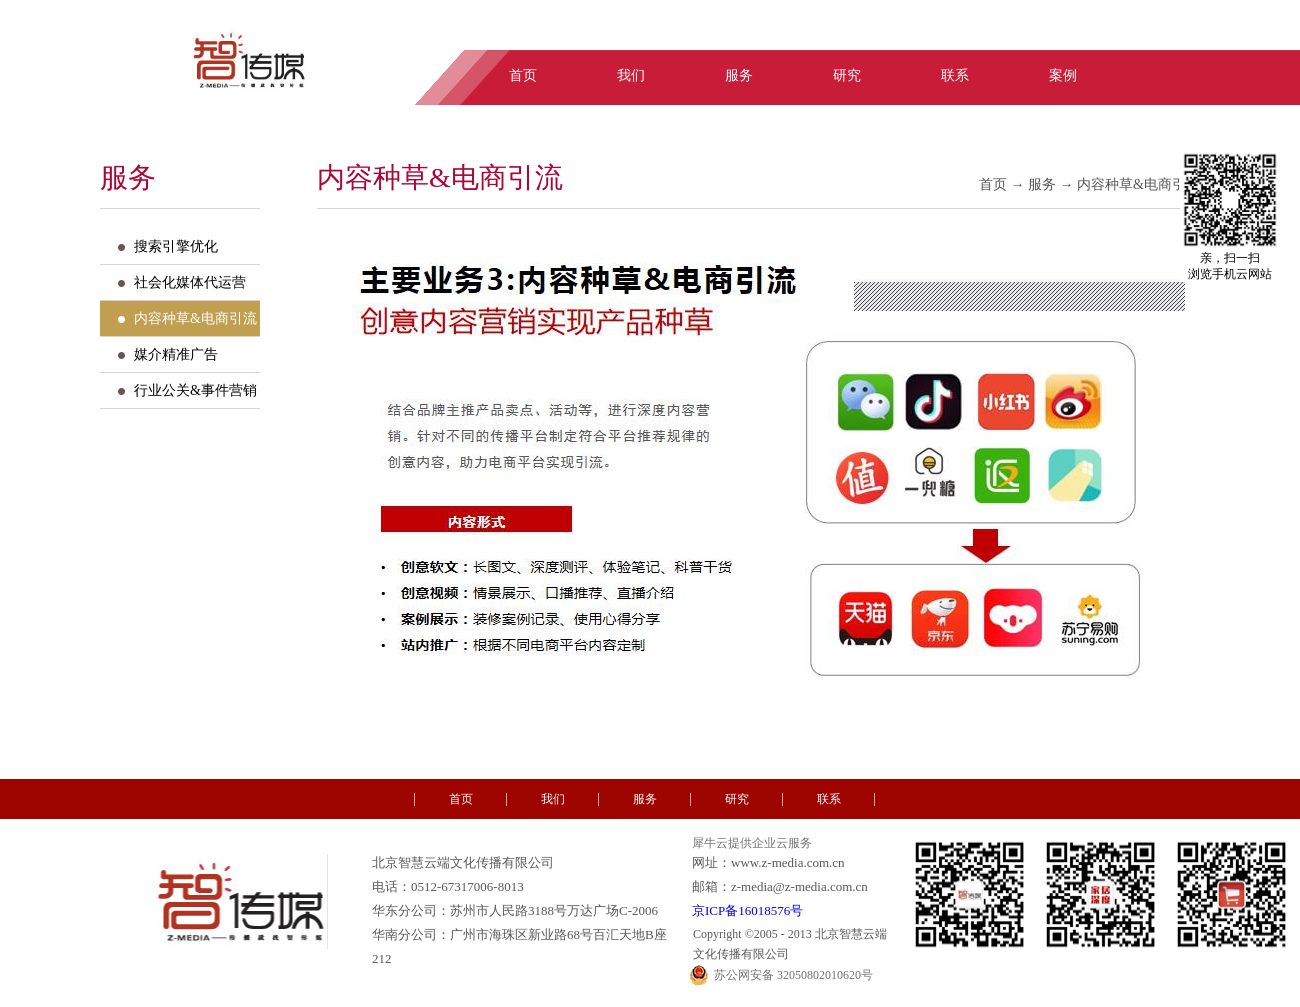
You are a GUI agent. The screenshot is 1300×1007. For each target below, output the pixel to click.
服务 (1042, 184)
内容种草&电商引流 (1138, 184)
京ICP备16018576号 (747, 910)
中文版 (1122, 33)
